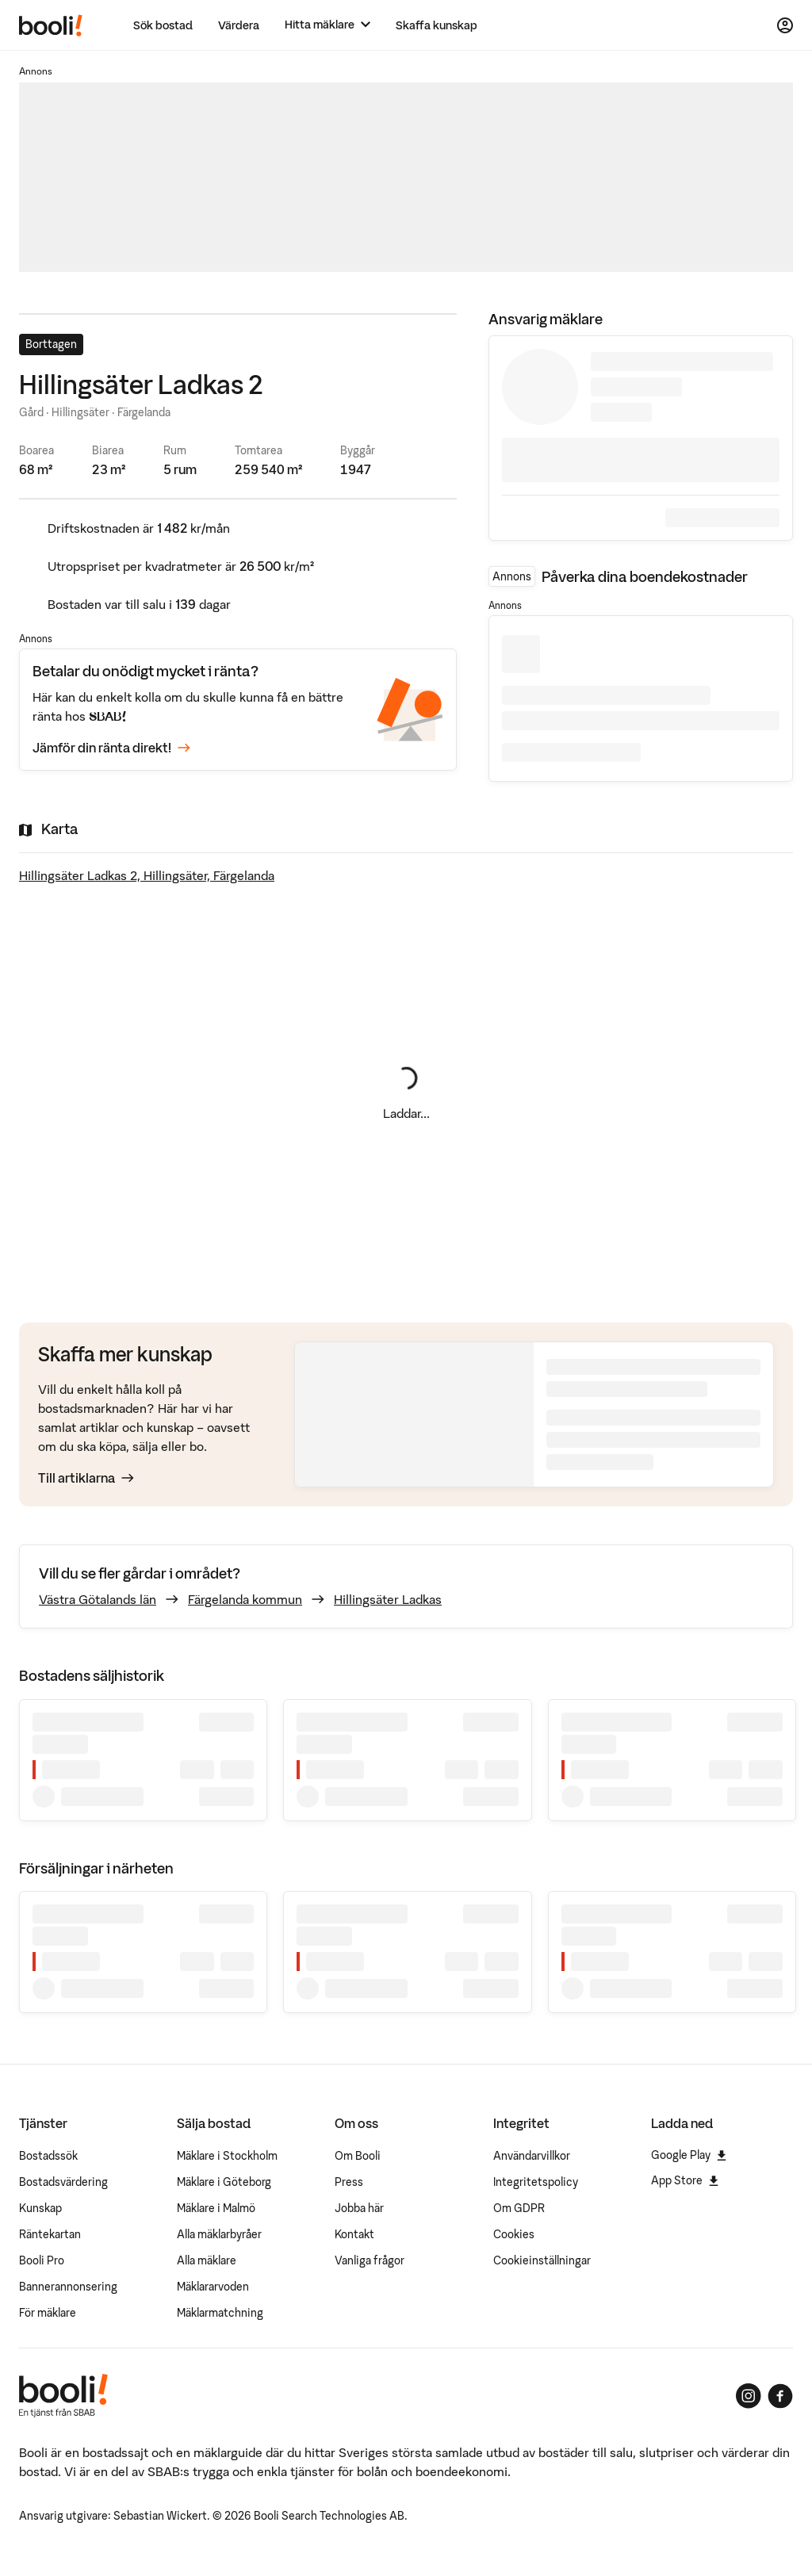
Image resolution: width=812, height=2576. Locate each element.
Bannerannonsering (68, 2286)
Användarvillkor (531, 2156)
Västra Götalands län (97, 1599)
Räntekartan (50, 2234)
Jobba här (359, 2208)
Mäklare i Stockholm (227, 2156)
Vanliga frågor (369, 2260)
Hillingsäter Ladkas (388, 1599)
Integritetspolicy (535, 2182)
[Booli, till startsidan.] (50, 25)
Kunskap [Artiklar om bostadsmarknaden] (40, 2208)
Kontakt (354, 2234)
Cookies (513, 2234)
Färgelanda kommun (245, 1599)
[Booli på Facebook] (780, 2396)
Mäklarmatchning (220, 2313)
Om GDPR (519, 2208)
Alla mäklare (206, 2260)
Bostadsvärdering (63, 2182)
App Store (684, 2180)
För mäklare (47, 2313)
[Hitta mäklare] (327, 25)
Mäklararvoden (213, 2286)
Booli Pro (41, 2260)
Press (349, 2182)
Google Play (688, 2155)
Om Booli (358, 2156)
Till (86, 1477)
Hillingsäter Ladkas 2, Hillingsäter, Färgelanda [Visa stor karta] (146, 875)
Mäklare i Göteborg (224, 2182)
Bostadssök (48, 2156)
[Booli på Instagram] (748, 2396)
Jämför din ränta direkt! (111, 748)
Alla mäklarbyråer (219, 2234)
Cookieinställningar (542, 2260)
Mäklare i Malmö (216, 2208)
